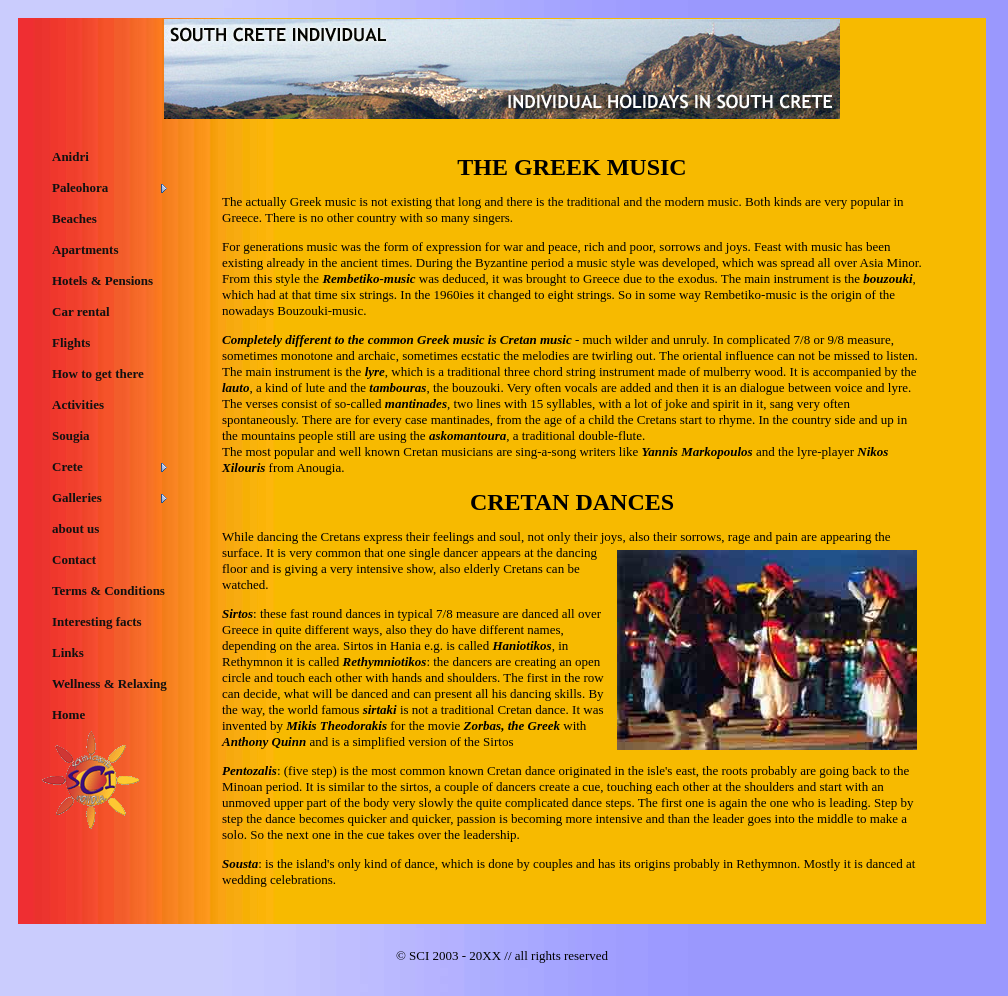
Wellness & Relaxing (109, 683)
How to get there (98, 373)
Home (68, 714)
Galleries (77, 497)
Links (68, 652)
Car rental (81, 311)
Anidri (70, 156)
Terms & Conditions (108, 590)
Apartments (85, 249)
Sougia (71, 435)
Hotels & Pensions (102, 280)
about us (75, 528)
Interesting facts (97, 621)
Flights (71, 342)
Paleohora (80, 187)
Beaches (74, 218)
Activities (78, 404)
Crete (67, 466)
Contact (74, 559)
